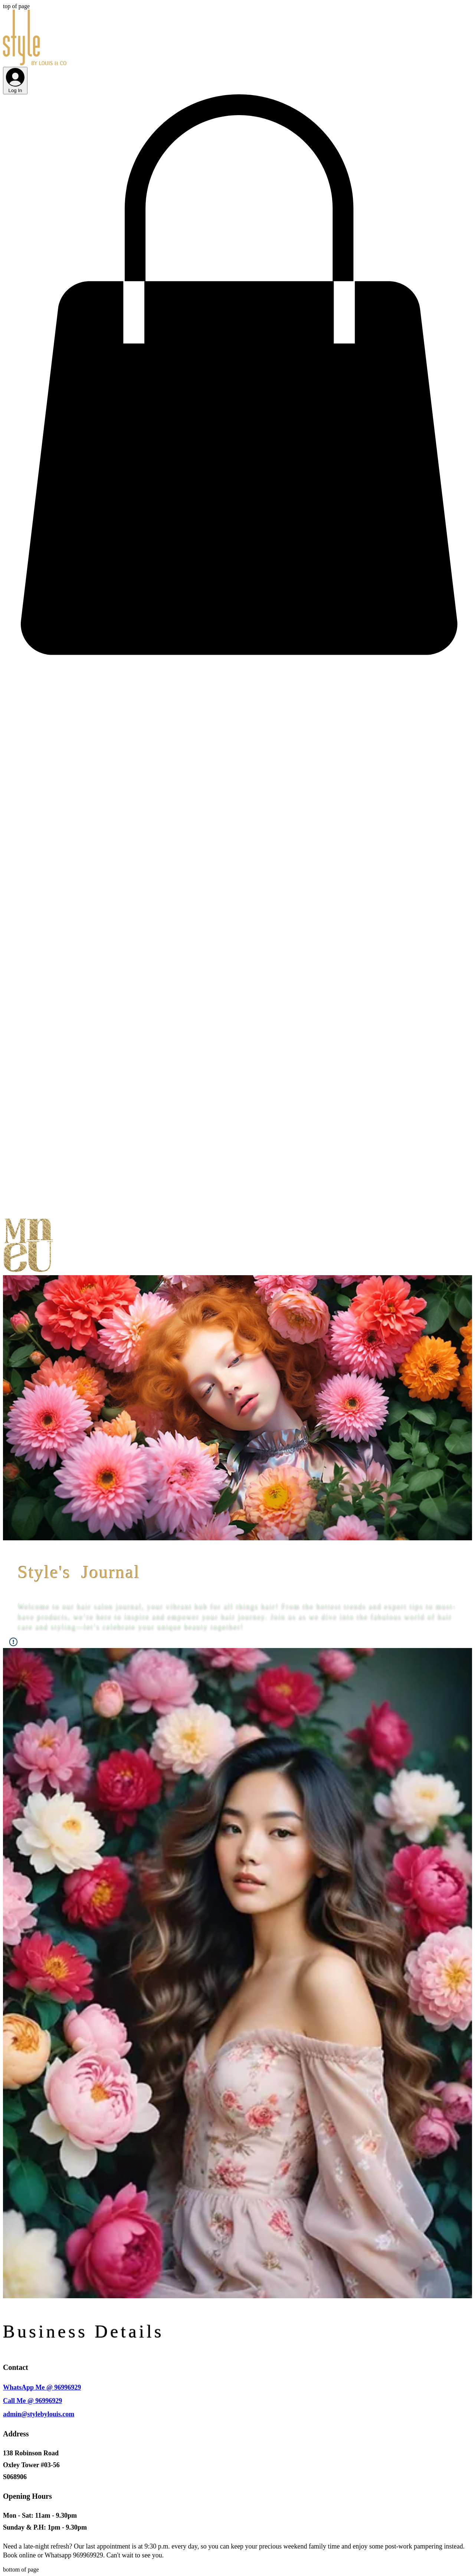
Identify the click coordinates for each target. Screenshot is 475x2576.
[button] (237, 656)
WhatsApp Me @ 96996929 (42, 2387)
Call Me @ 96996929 (32, 2400)
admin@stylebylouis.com (38, 2414)
